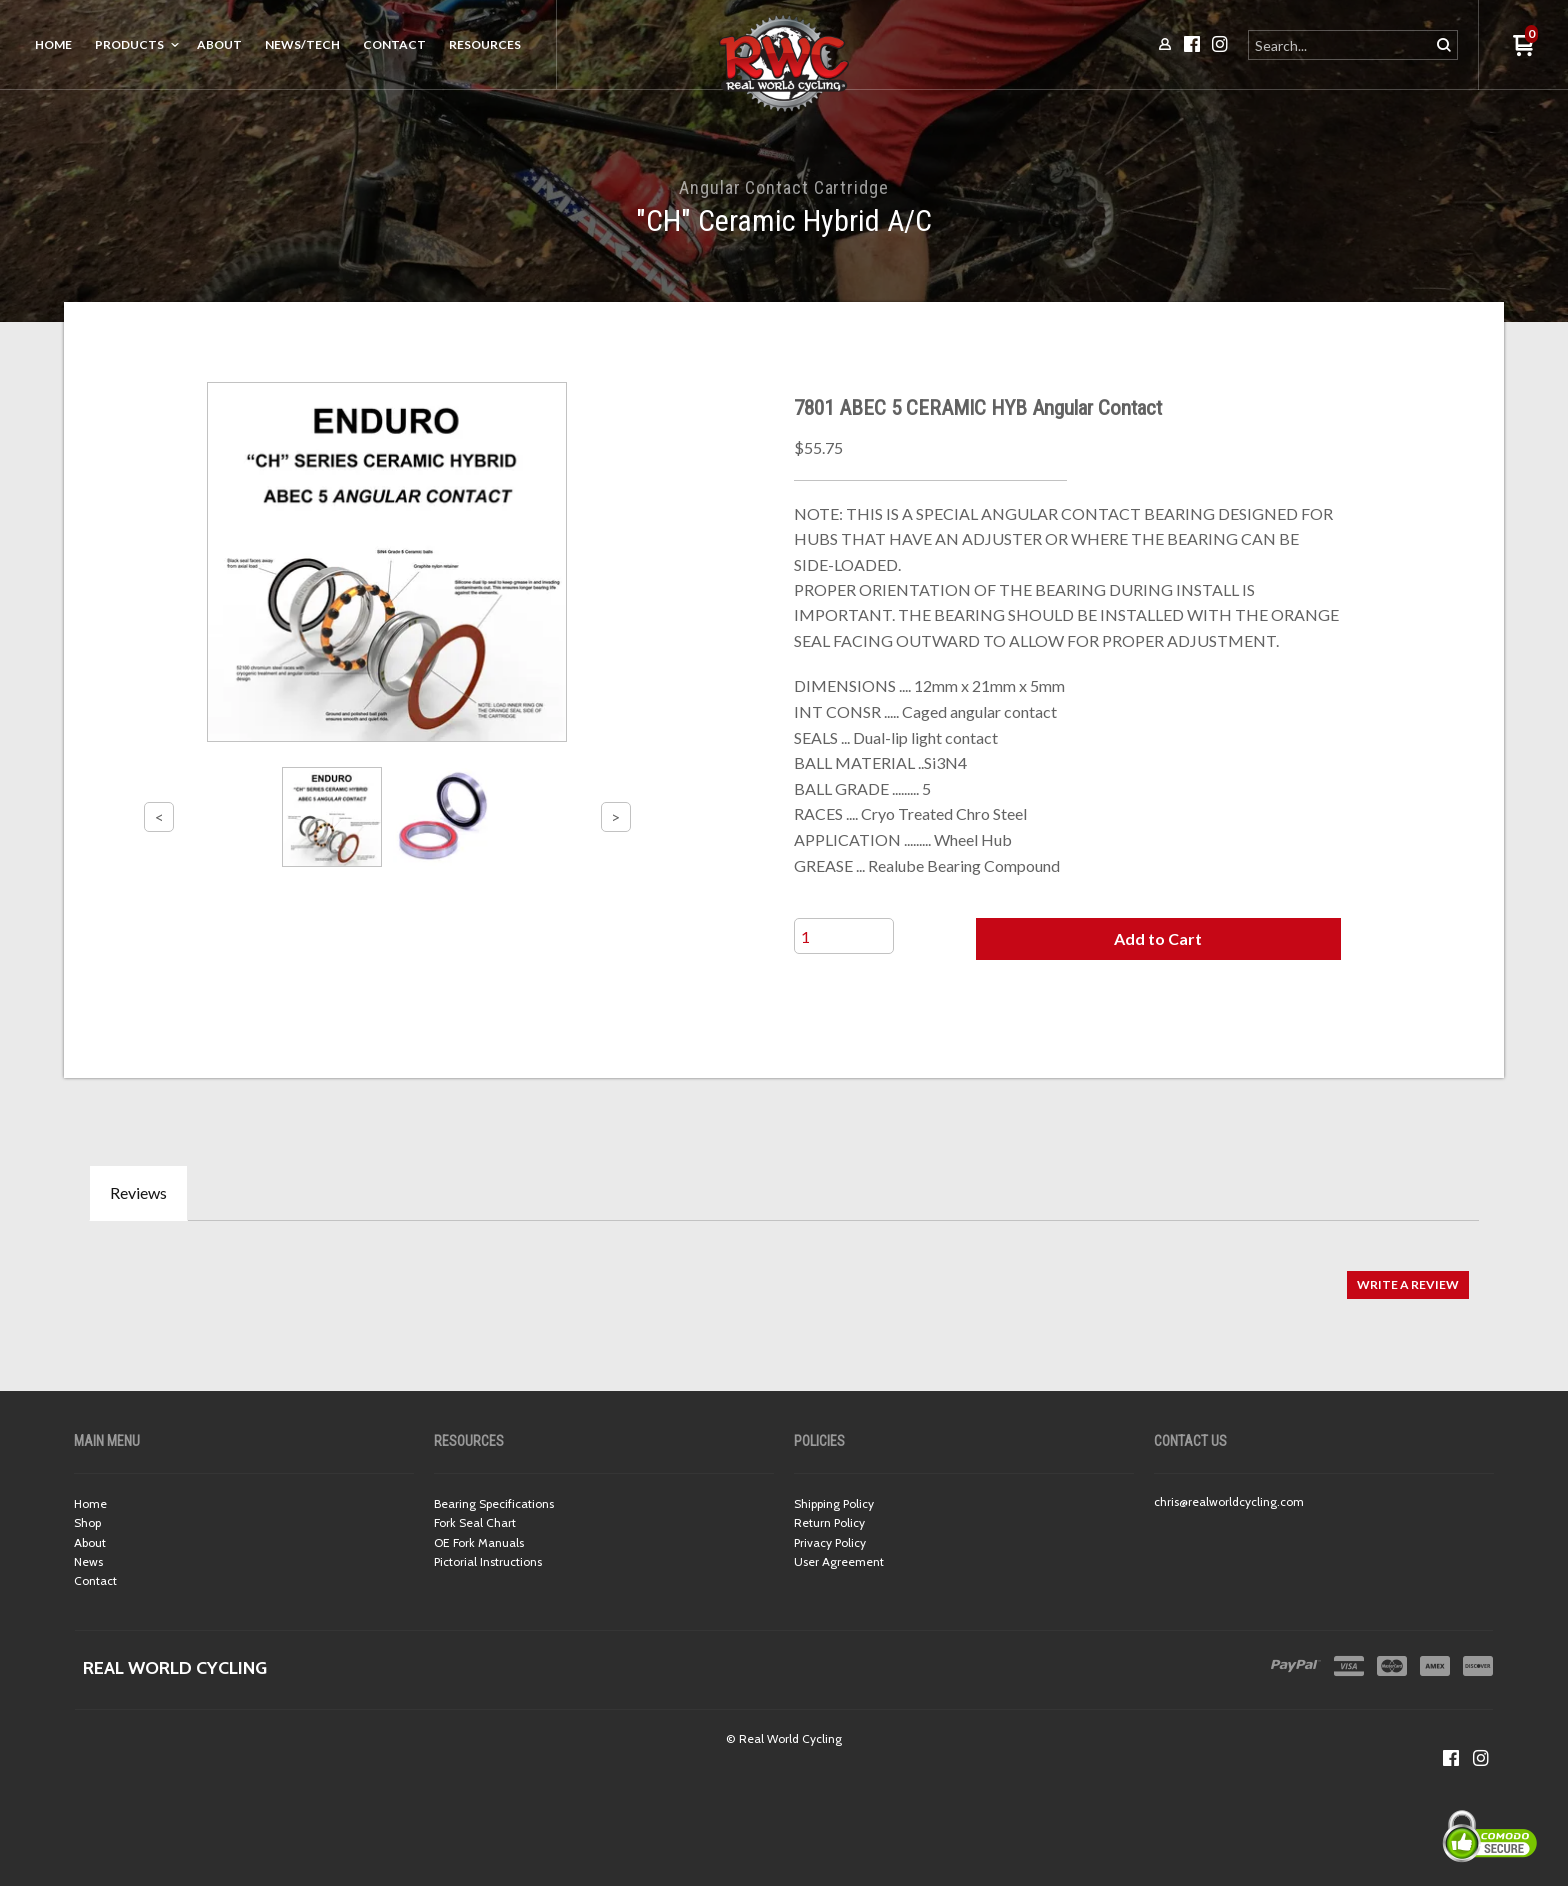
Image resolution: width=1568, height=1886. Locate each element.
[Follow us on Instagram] (1481, 1758)
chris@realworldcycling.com (1229, 1501)
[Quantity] (844, 936)
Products (129, 44)
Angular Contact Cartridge (784, 187)
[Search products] (1340, 45)
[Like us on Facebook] (1451, 1758)
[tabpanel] (784, 1274)
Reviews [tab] (138, 1192)
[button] (1158, 939)
